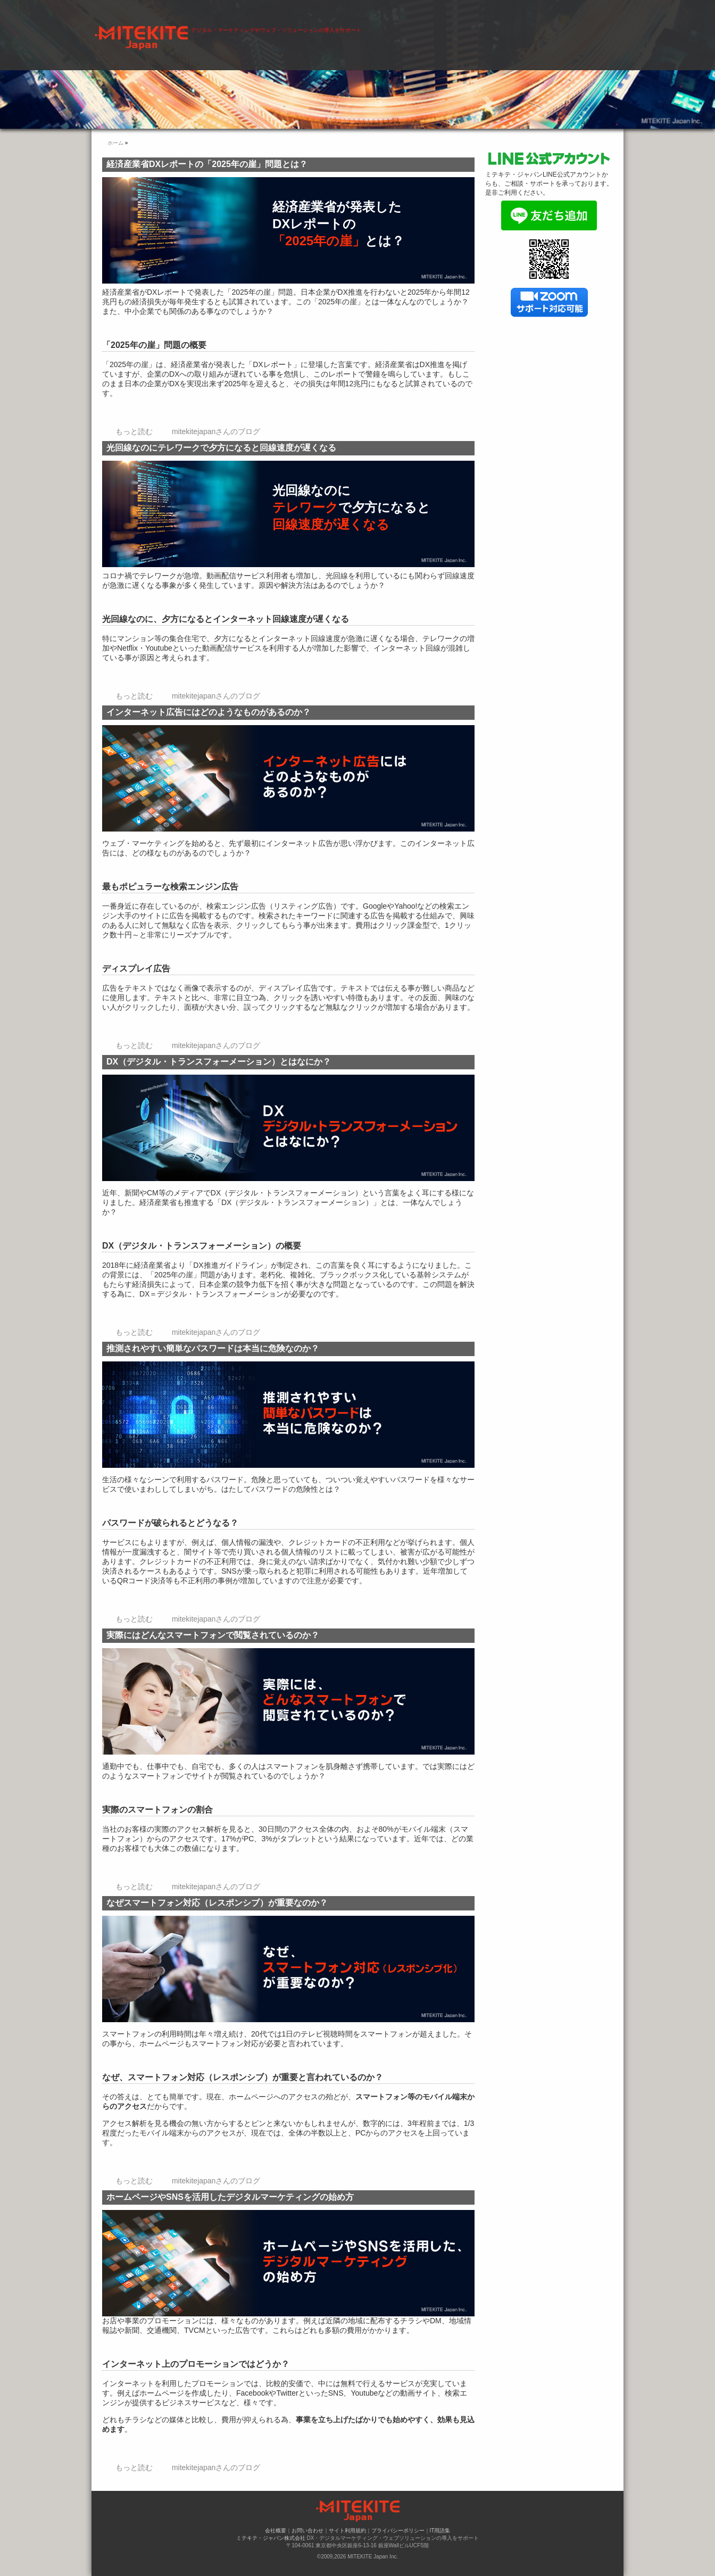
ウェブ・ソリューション (392, 31)
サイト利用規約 (347, 2530)
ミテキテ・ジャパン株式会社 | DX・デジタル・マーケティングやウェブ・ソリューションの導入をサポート (230, 5)
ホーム (236, 31)
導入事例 (466, 31)
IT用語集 (440, 2530)
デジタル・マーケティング (300, 31)
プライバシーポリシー (398, 2530)
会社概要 (523, 31)
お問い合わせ (580, 31)
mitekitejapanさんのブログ (216, 431)
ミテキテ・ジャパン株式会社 (270, 2538)
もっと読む (134, 431)
